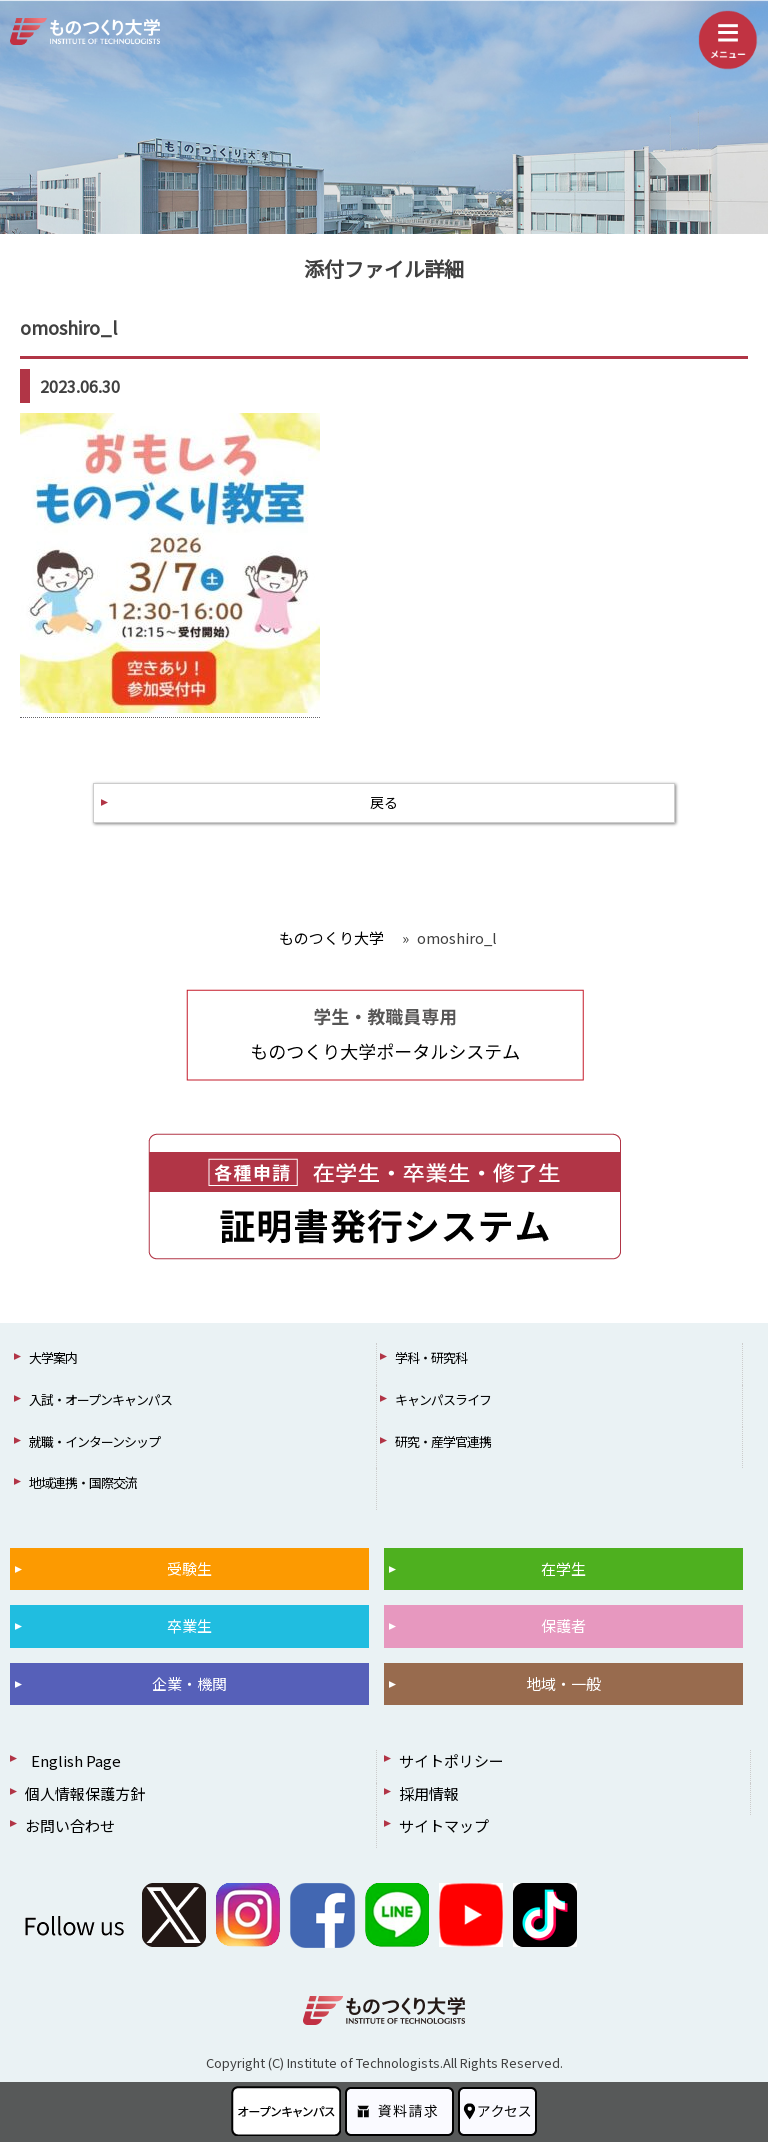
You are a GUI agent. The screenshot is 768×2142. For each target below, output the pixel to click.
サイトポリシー (451, 1760)
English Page (73, 1760)
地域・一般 (563, 1683)
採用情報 (429, 1793)
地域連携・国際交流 (83, 1482)
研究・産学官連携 (443, 1441)
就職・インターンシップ (94, 1441)
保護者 (563, 1625)
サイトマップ (444, 1825)
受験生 (189, 1568)
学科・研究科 (431, 1357)
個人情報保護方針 (85, 1793)
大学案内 (53, 1357)
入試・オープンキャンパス (100, 1399)
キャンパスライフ (443, 1399)
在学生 (563, 1568)
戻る (384, 802)
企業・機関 (189, 1683)
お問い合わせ (70, 1825)
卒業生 (189, 1625)
